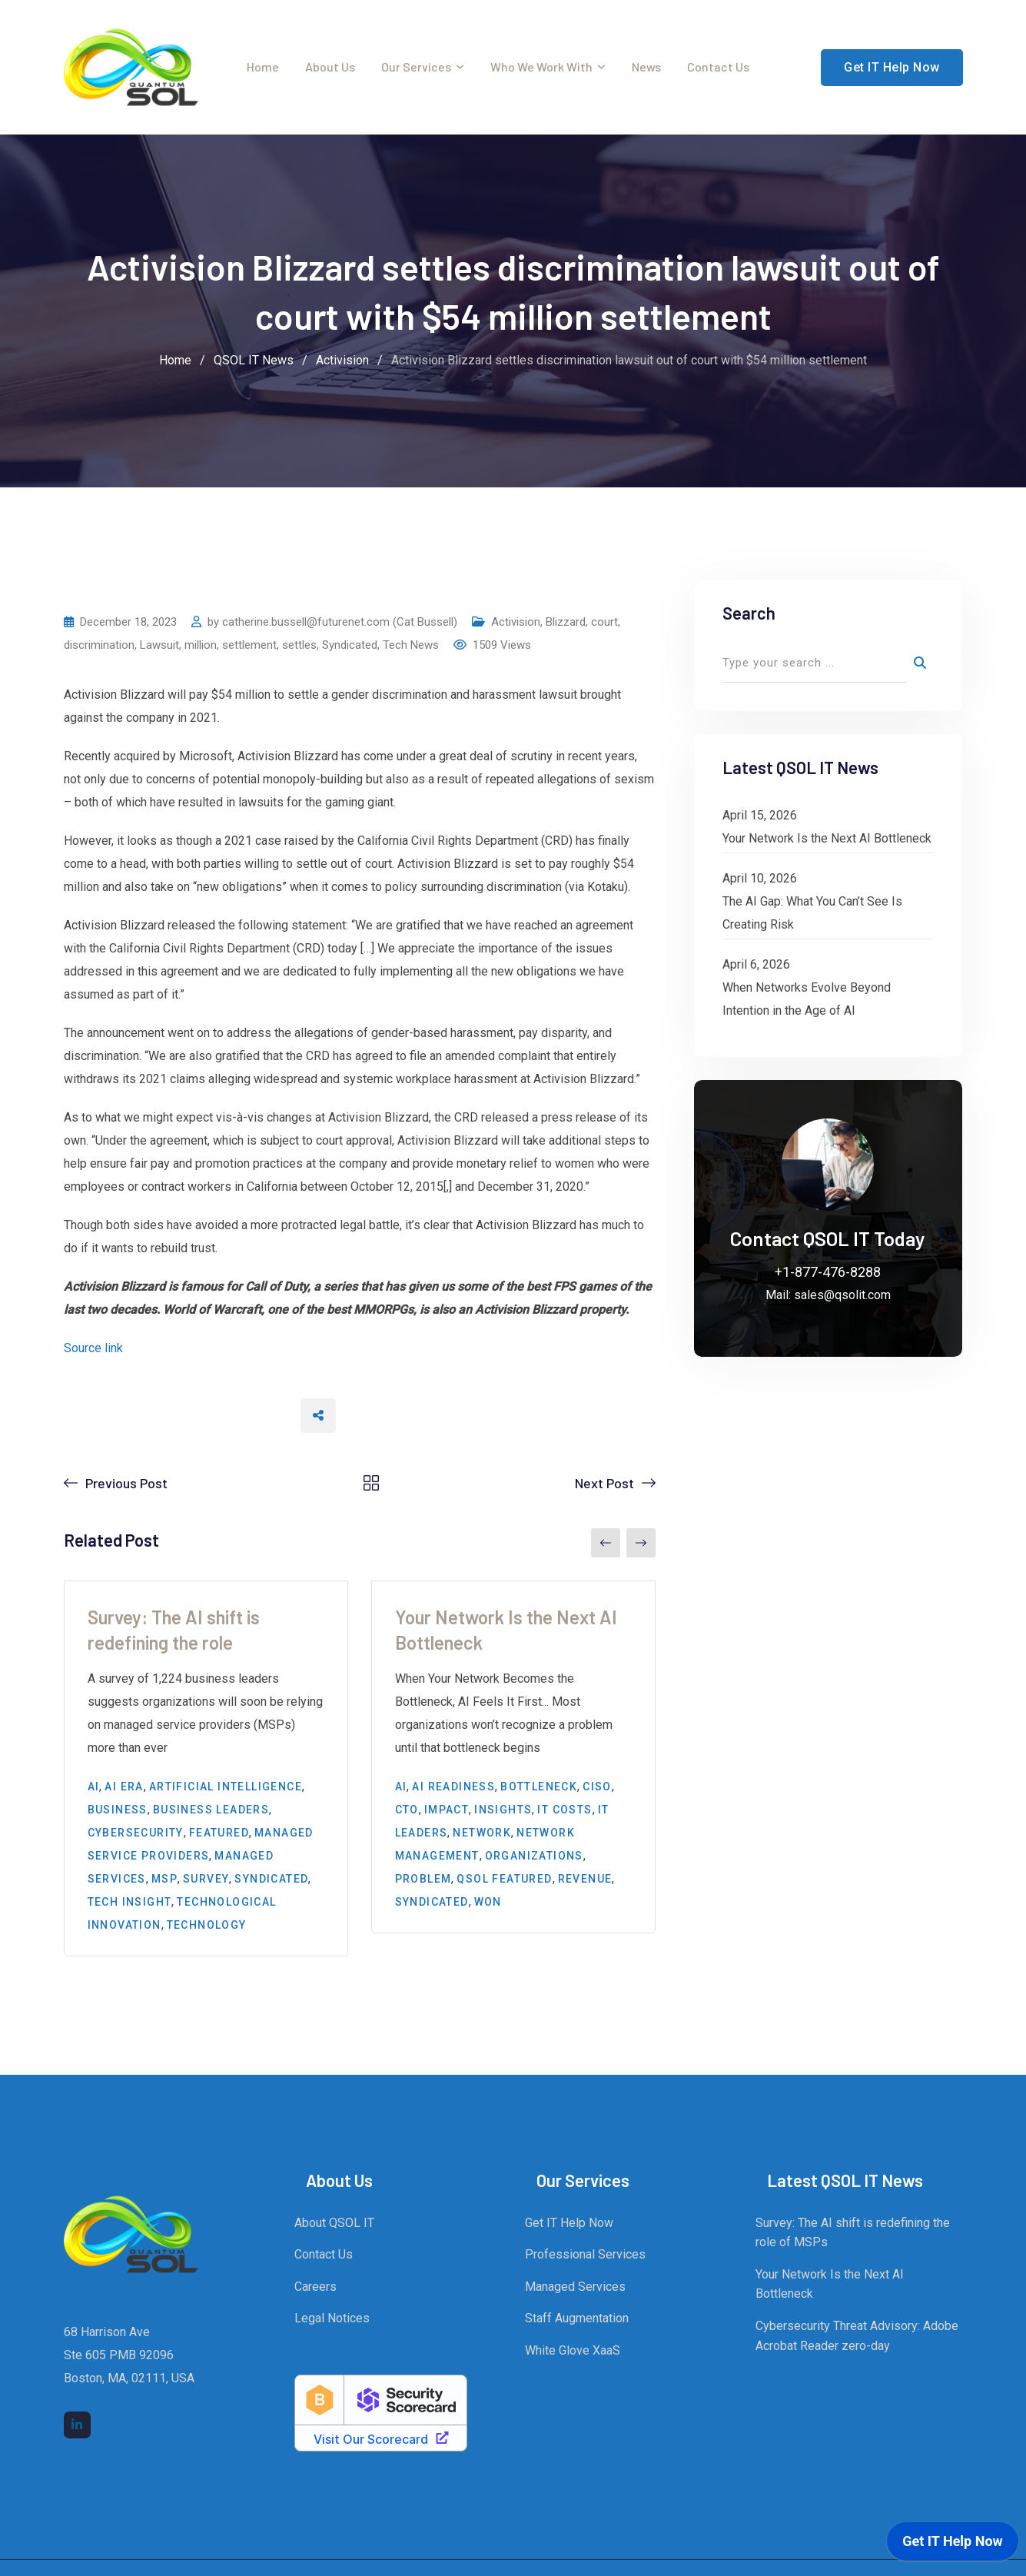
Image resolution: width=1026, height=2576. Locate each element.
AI (94, 1786)
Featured (219, 1832)
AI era (124, 1786)
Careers (315, 2286)
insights (503, 1809)
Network (482, 1832)
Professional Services (585, 2254)
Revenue (585, 1879)
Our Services (416, 66)
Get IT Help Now (892, 67)
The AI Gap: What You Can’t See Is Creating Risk (812, 913)
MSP (164, 1879)
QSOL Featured (504, 1879)
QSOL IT (663, 2553)
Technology (207, 1925)
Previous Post (126, 1482)
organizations (534, 1856)
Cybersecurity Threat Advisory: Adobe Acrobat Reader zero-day (856, 2335)
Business (118, 1809)
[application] (952, 2545)
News (646, 66)
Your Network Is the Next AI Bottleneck (826, 838)
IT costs (564, 1809)
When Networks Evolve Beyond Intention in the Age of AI (806, 999)
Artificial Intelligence (225, 1786)
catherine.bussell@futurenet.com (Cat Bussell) (339, 622)
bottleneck (538, 1786)
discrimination (99, 645)
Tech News (411, 645)
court (604, 622)
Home (263, 66)
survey (206, 1879)
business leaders (211, 1809)
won (488, 1902)
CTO (407, 1809)
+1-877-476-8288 (828, 1272)
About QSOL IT (334, 2222)
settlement (249, 645)
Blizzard (566, 622)
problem (423, 1879)
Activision (515, 622)
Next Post (604, 1482)
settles (299, 645)
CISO (597, 1786)
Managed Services (575, 2286)
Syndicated (349, 645)
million (200, 645)
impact (446, 1809)
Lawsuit (159, 645)
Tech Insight (130, 1902)
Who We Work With (541, 66)
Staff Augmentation (577, 2318)
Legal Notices (332, 2318)
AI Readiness (453, 1786)
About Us (330, 66)
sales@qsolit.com (842, 1295)
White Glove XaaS (572, 2350)
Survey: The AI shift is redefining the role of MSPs (852, 2232)
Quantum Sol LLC (392, 2553)
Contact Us (718, 66)
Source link (93, 1348)
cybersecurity (136, 1832)
